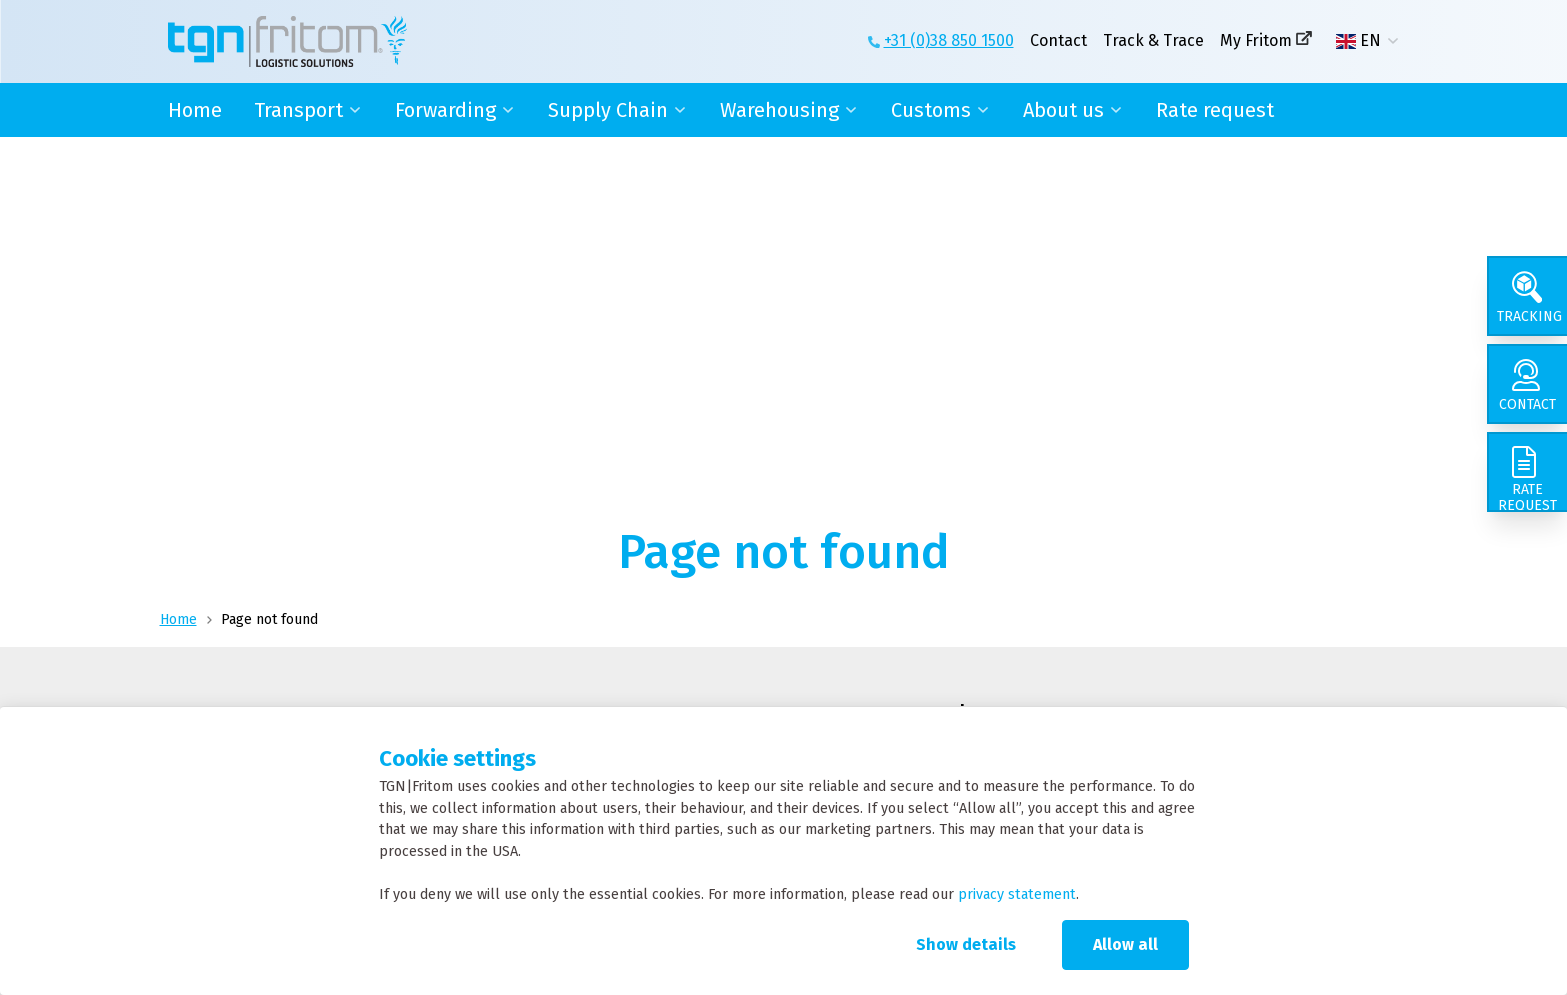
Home (195, 110)
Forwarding (445, 110)
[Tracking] (1527, 296)
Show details (966, 944)
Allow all (1125, 944)
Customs (931, 110)
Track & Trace (1153, 40)
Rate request (1215, 110)
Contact (1058, 40)
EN (1358, 41)
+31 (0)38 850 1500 (949, 40)
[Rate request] (1527, 472)
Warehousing (779, 110)
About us (1063, 110)
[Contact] (1527, 384)
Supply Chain (608, 110)
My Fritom (1256, 40)
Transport (298, 110)
